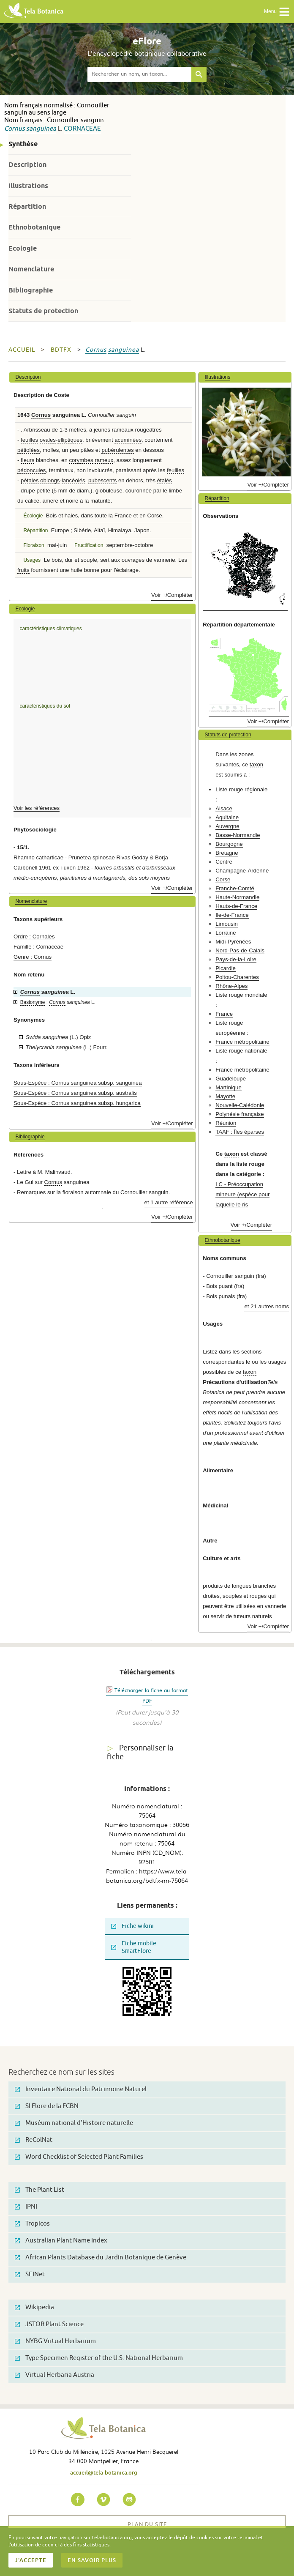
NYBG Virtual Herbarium (55, 2341)
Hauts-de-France (236, 906)
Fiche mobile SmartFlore (133, 1947)
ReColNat (33, 2140)
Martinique (228, 1087)
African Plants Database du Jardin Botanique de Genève (100, 2257)
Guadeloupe (230, 1078)
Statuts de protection (43, 311)
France (224, 1014)
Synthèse (23, 144)
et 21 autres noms (266, 1306)
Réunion (225, 1123)
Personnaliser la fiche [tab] (140, 1752)
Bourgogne (229, 844)
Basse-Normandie (237, 835)
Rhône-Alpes (231, 986)
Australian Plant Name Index (61, 2241)
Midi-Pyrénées (233, 941)
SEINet (30, 2274)
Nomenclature (31, 269)
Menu (277, 11)
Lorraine (225, 933)
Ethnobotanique (34, 227)
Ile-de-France (231, 915)
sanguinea (41, 129)
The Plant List (39, 2190)
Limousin (226, 924)
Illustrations (28, 186)
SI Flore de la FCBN (47, 2106)
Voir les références (37, 808)
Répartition (27, 206)
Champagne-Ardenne (242, 870)
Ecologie (22, 248)
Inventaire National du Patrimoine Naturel (81, 2089)
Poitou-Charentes (237, 977)
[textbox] (139, 74)
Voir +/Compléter (172, 595)
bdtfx (61, 349)
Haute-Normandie (237, 897)
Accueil (21, 349)
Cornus (14, 129)
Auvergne (227, 826)
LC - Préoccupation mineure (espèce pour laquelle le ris (242, 1194)
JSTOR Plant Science (49, 2324)
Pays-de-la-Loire (235, 959)
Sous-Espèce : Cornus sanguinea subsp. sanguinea (78, 1083)
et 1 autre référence (168, 1202)
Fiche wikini (132, 1926)
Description (27, 165)
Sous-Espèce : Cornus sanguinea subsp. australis (75, 1093)
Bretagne (226, 853)
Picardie (225, 968)
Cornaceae (82, 129)
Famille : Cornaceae (38, 946)
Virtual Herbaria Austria (54, 2375)
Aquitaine (227, 817)
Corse (222, 879)
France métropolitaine (242, 1042)
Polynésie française (239, 1114)
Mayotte (225, 1096)
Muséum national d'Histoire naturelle (74, 2123)
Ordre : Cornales (34, 936)
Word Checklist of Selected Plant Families (79, 2157)
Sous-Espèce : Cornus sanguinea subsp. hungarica (77, 1103)
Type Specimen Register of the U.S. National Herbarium (99, 2358)
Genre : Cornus (33, 957)
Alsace (223, 808)
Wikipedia (34, 2307)
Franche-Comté (234, 888)
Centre (223, 862)
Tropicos (32, 2224)
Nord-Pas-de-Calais (239, 950)
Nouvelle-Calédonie (239, 1105)
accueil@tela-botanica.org (103, 2472)
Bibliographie (30, 290)
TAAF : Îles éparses (239, 1132)
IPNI (26, 2207)
